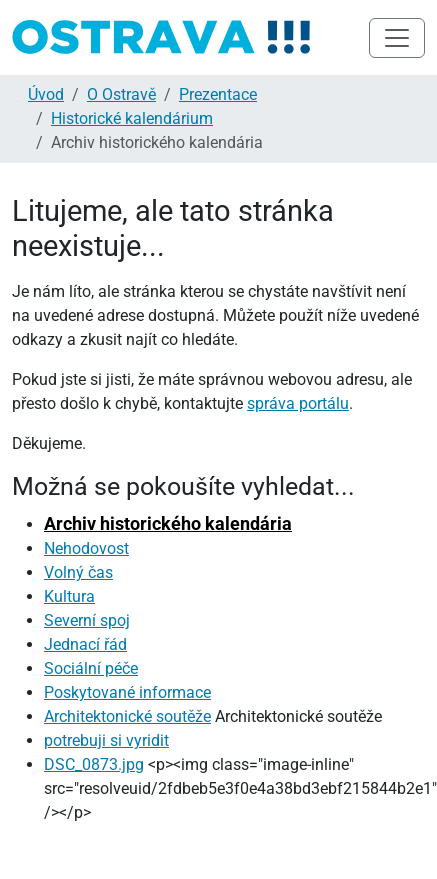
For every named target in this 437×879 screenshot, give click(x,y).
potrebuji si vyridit (106, 740)
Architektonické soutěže (127, 716)
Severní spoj (87, 620)
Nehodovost (86, 548)
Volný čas (78, 572)
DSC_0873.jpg (94, 764)
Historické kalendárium (132, 118)
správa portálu (298, 403)
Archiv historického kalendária (168, 523)
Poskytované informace (127, 692)
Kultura (69, 596)
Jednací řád (85, 644)
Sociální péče (91, 668)
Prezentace (218, 94)
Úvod (46, 94)
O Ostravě (121, 94)
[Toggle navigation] (397, 38)
